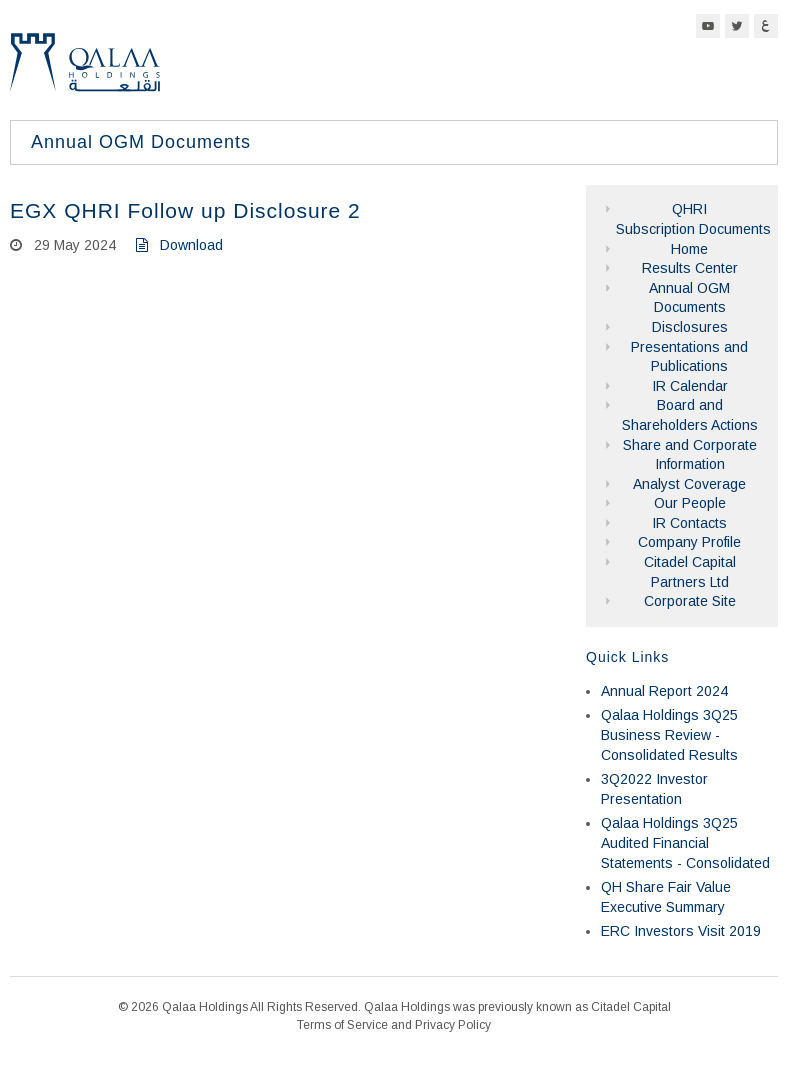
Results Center (690, 268)
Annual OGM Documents (689, 298)
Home (689, 249)
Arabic (766, 26)
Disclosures (690, 327)
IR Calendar (690, 386)
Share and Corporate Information (690, 455)
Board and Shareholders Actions (690, 415)
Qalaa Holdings (85, 70)
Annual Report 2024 (664, 691)
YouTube (708, 26)
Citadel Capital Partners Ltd (690, 572)
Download (179, 245)
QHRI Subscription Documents (689, 219)
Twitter (737, 26)
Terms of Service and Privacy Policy (394, 1025)
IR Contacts (689, 523)
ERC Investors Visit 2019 (681, 931)
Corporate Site (690, 601)
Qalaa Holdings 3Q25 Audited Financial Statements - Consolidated (685, 842)
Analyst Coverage (689, 484)
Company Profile (689, 542)
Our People (690, 503)
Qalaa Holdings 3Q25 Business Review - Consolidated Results (669, 734)
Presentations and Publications (689, 357)
